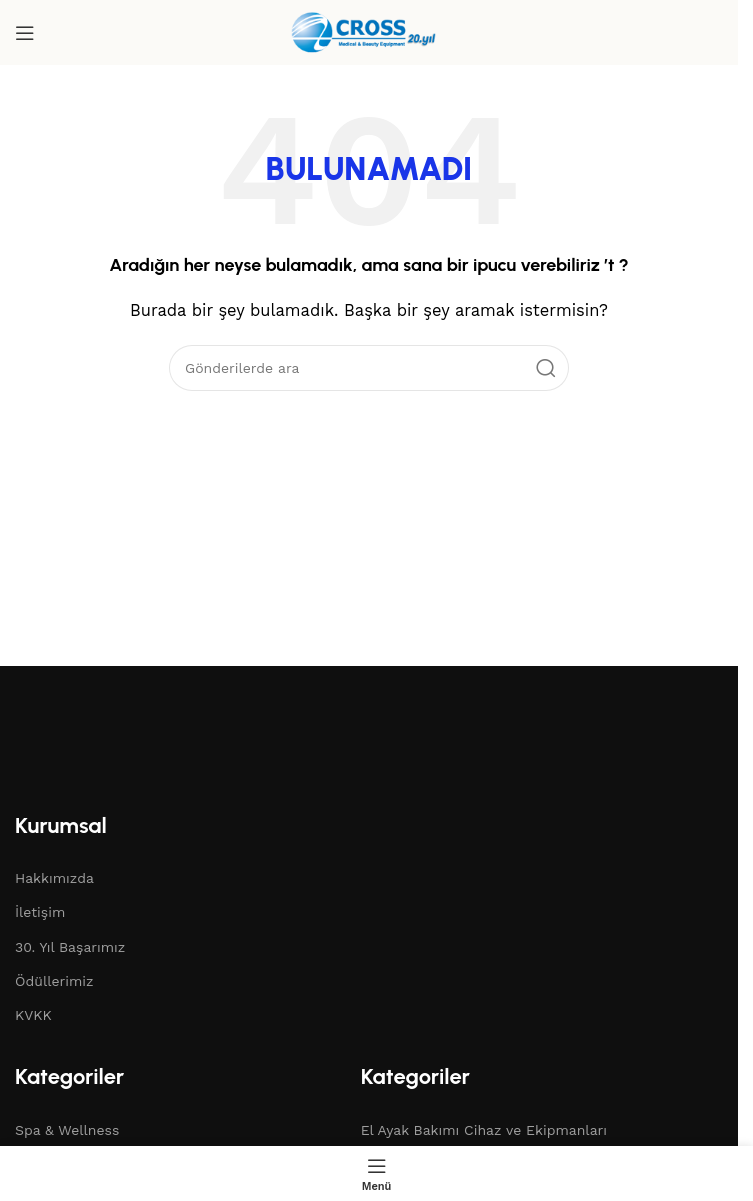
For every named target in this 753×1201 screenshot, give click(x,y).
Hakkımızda (54, 878)
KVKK (33, 1015)
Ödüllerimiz (54, 981)
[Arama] (369, 368)
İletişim (40, 912)
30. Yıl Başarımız (70, 947)
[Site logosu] (368, 31)
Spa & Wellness (67, 1130)
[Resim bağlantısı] (125, 752)
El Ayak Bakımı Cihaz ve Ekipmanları (484, 1130)
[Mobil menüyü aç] (25, 33)
